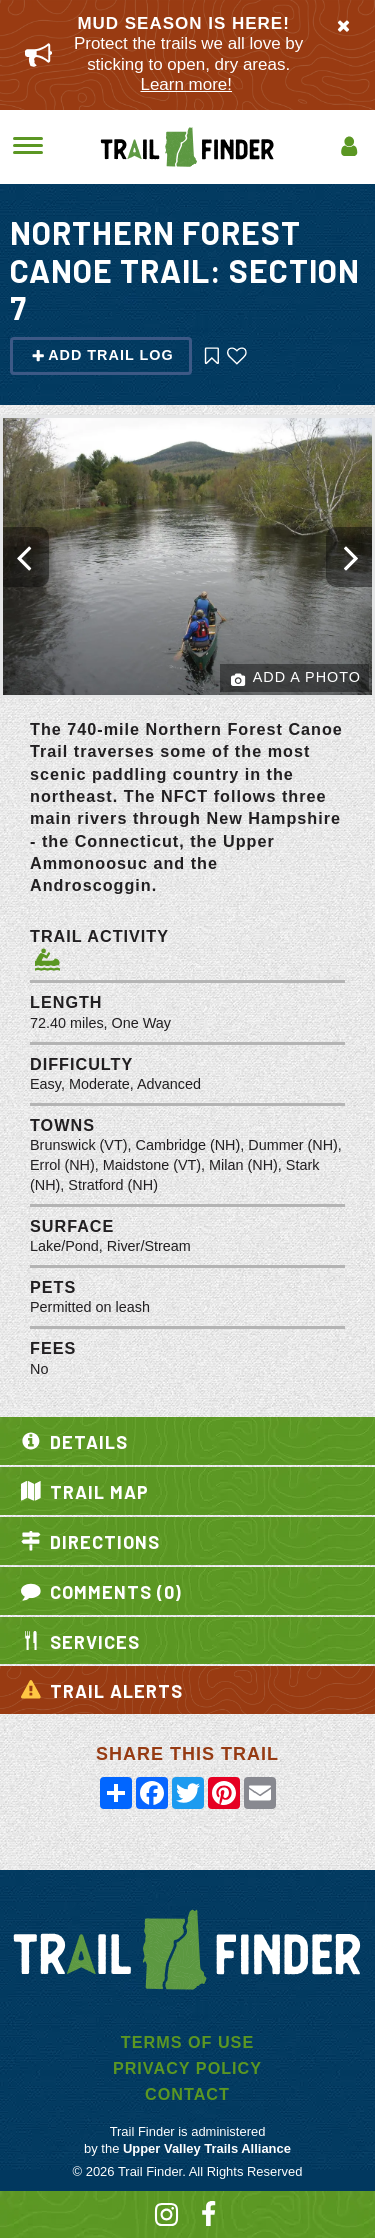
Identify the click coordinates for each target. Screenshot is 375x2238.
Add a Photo (296, 678)
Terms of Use (187, 2042)
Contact (187, 2094)
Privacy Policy (187, 2068)
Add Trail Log (102, 355)
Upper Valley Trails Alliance (207, 2148)
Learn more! (186, 84)
